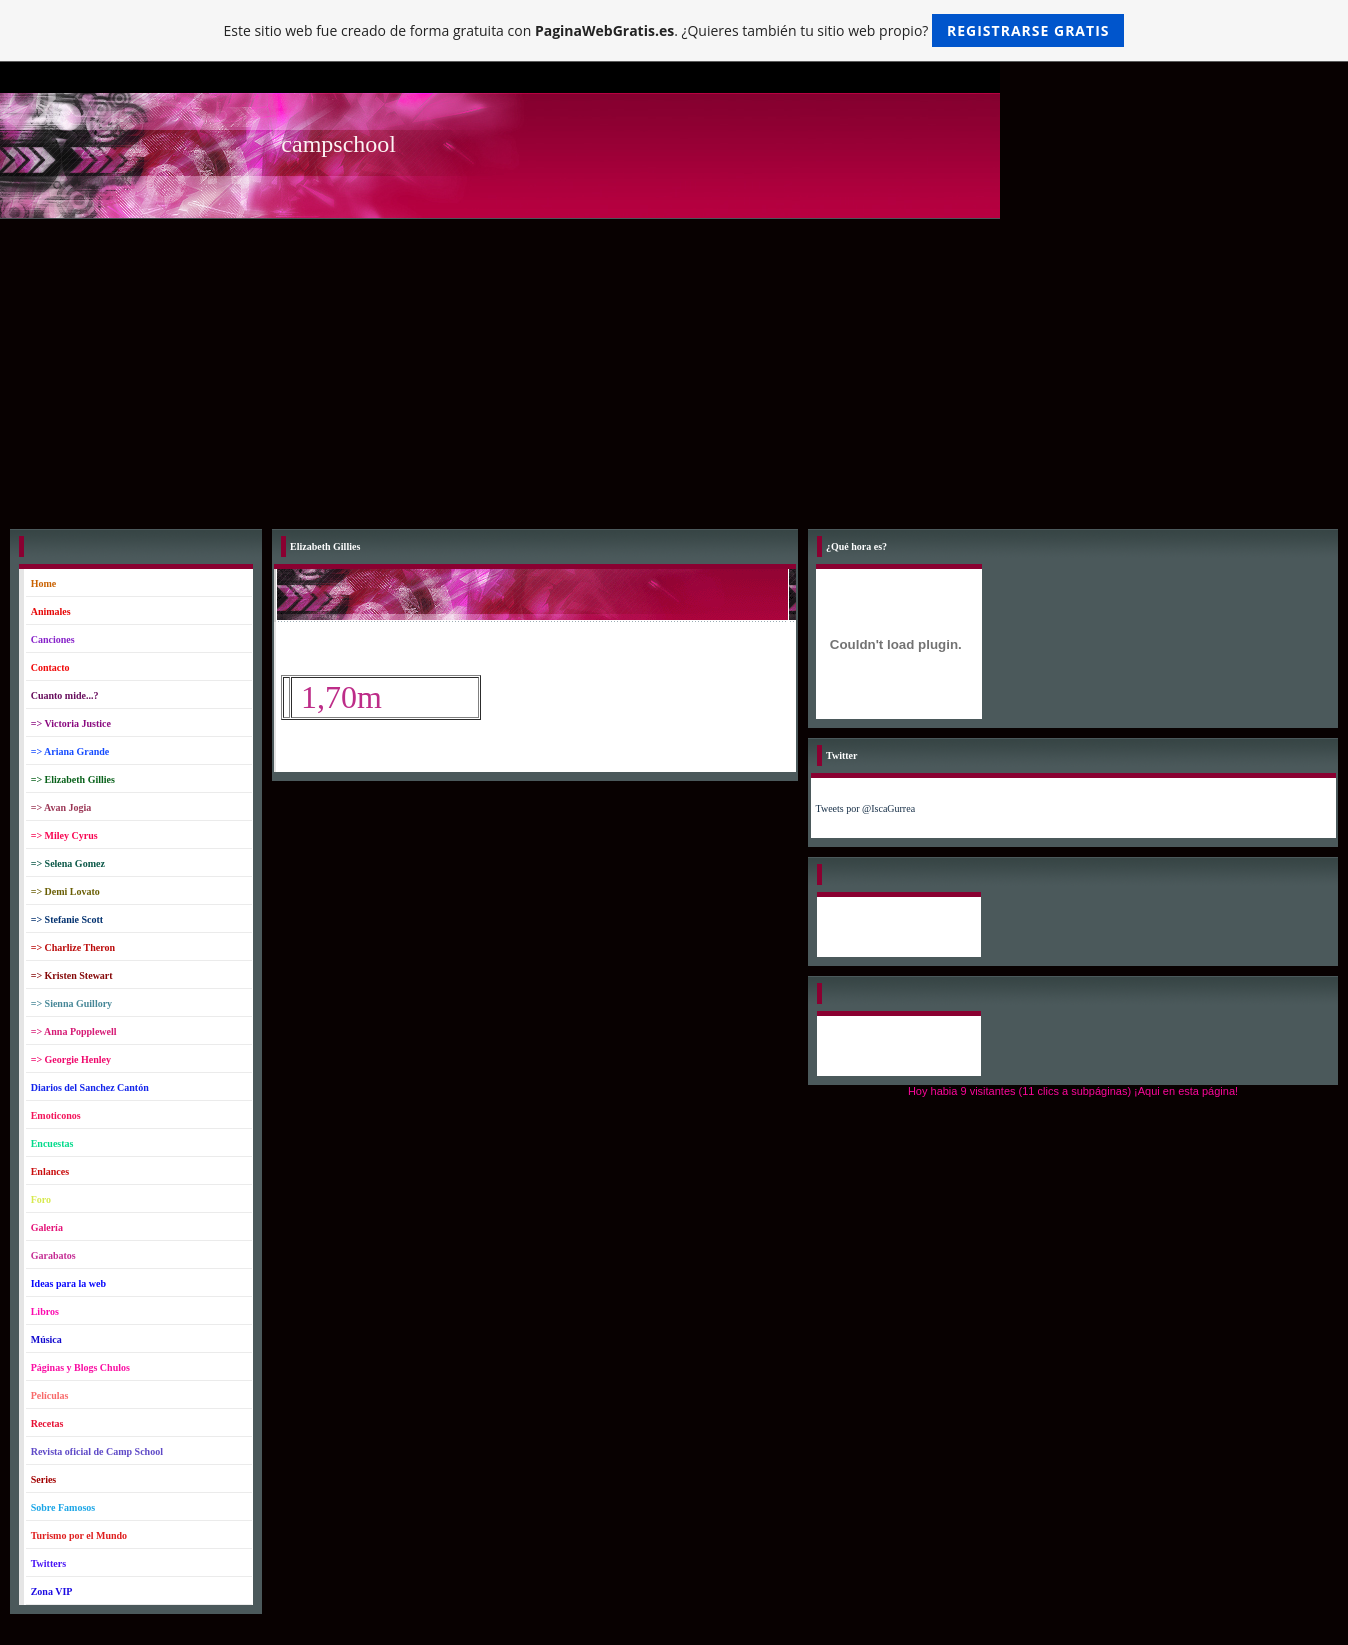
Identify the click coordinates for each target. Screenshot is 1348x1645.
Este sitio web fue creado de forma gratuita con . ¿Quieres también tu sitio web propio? (674, 30)
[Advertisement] (674, 369)
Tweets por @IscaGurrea (866, 808)
